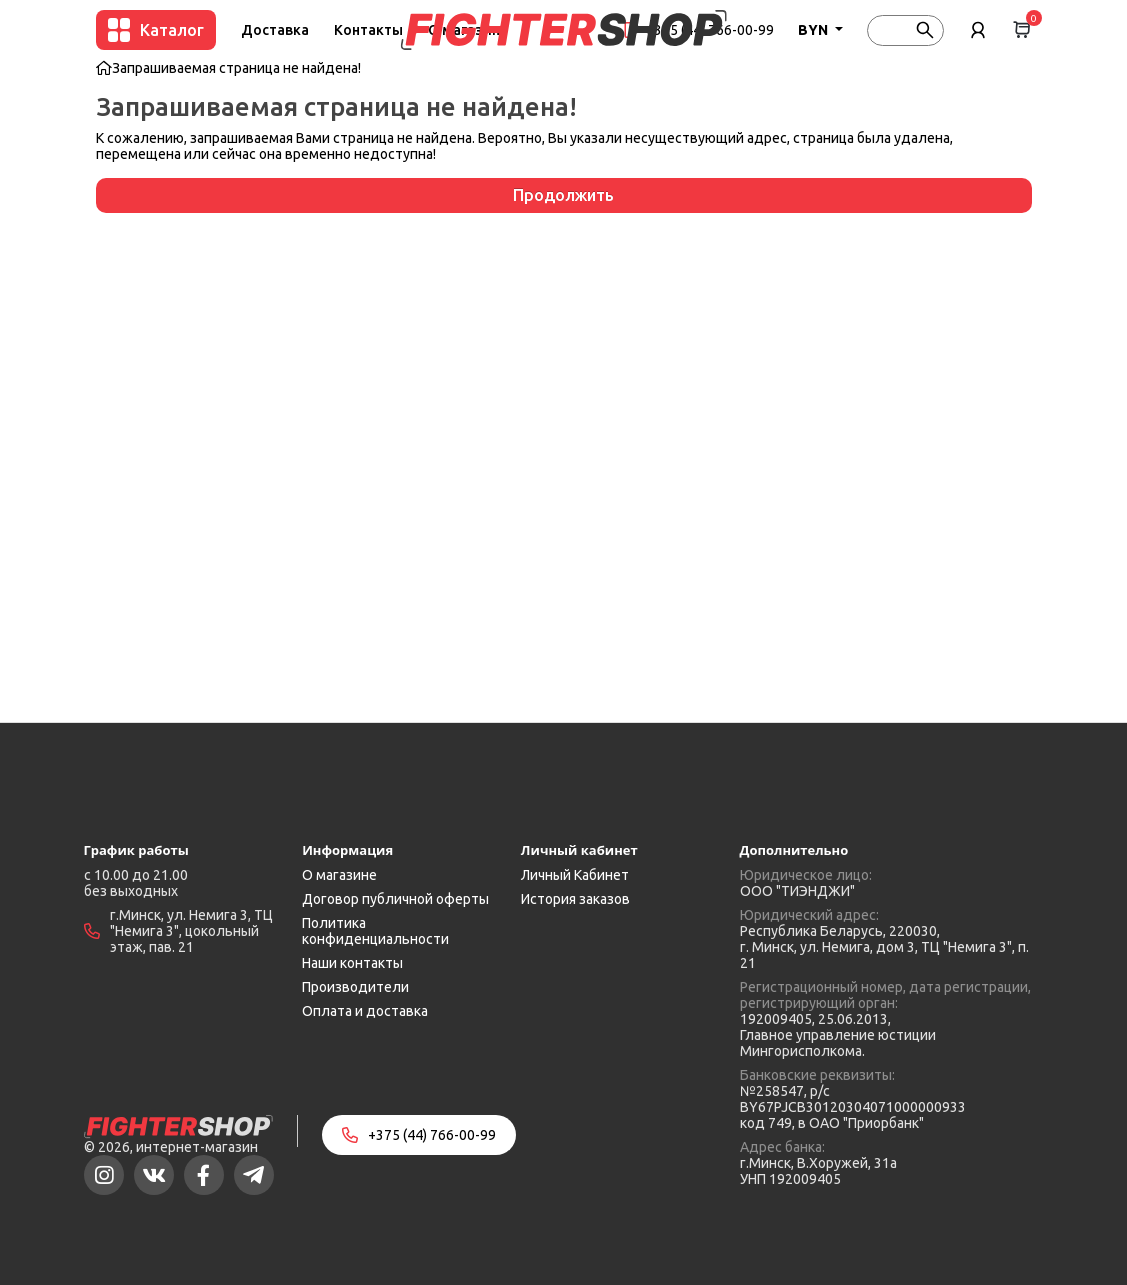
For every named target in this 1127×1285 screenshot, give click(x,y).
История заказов (575, 899)
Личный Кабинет (575, 875)
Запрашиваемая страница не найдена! (236, 68)
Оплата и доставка (365, 1011)
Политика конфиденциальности (375, 931)
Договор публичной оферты (395, 899)
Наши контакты (352, 963)
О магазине (339, 875)
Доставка (275, 30)
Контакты (368, 30)
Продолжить (563, 195)
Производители (355, 987)
